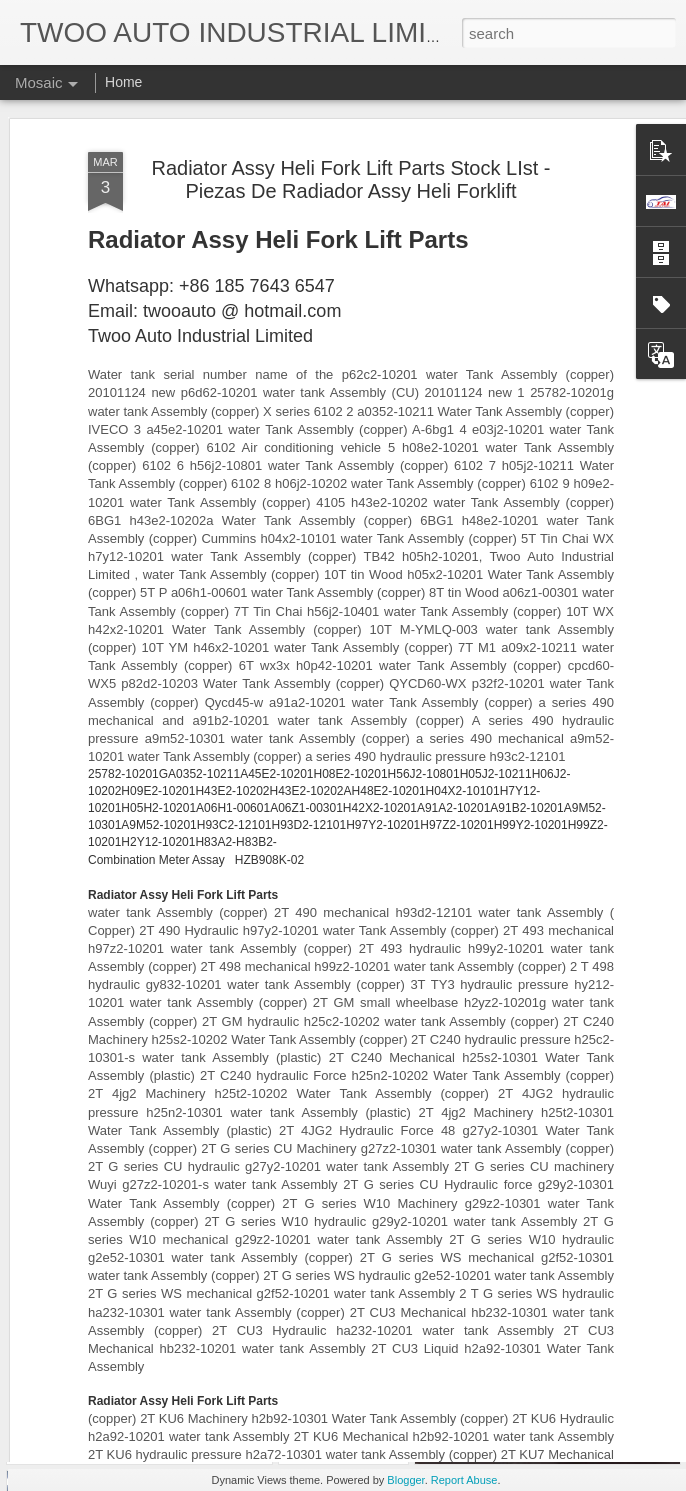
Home (123, 82)
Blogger (405, 1480)
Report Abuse (464, 1480)
